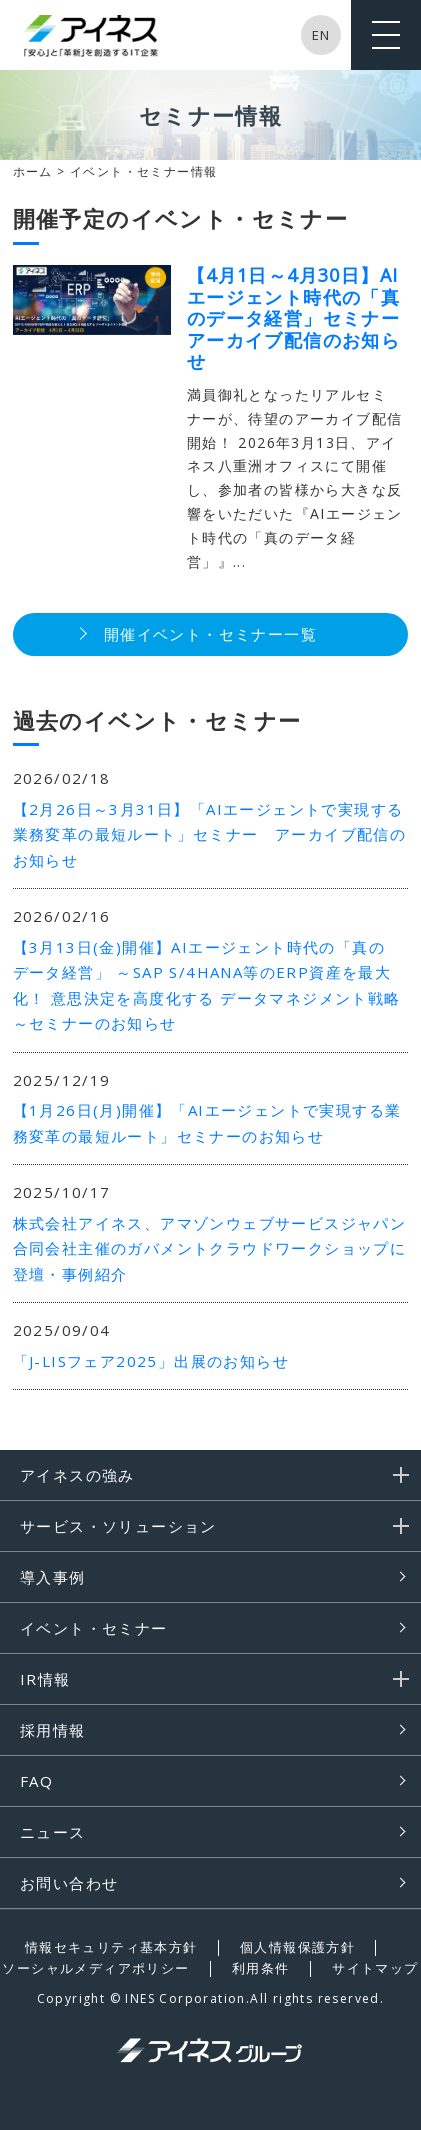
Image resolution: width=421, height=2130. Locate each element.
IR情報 (45, 1679)
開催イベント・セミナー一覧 (210, 634)
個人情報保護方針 (297, 1947)
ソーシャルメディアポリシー (95, 1968)
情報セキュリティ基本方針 (111, 1947)
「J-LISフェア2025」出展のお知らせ (151, 1361)
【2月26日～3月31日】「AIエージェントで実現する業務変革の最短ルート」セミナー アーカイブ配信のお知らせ (210, 834)
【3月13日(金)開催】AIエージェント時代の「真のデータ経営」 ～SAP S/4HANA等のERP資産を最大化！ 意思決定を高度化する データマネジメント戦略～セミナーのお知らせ (207, 985)
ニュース (53, 1832)
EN (321, 35)
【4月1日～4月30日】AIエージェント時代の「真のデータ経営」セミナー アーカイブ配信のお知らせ (303, 318)
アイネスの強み (77, 1475)
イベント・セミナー (94, 1628)
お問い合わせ (69, 1883)
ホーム (33, 171)
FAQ (36, 1781)
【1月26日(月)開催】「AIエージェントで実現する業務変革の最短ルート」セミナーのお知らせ (207, 1123)
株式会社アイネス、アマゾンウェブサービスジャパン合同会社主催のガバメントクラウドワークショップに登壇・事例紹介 (210, 1248)
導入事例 (53, 1577)
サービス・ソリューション (118, 1526)
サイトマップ (375, 1968)
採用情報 (53, 1730)
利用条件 (261, 1968)
